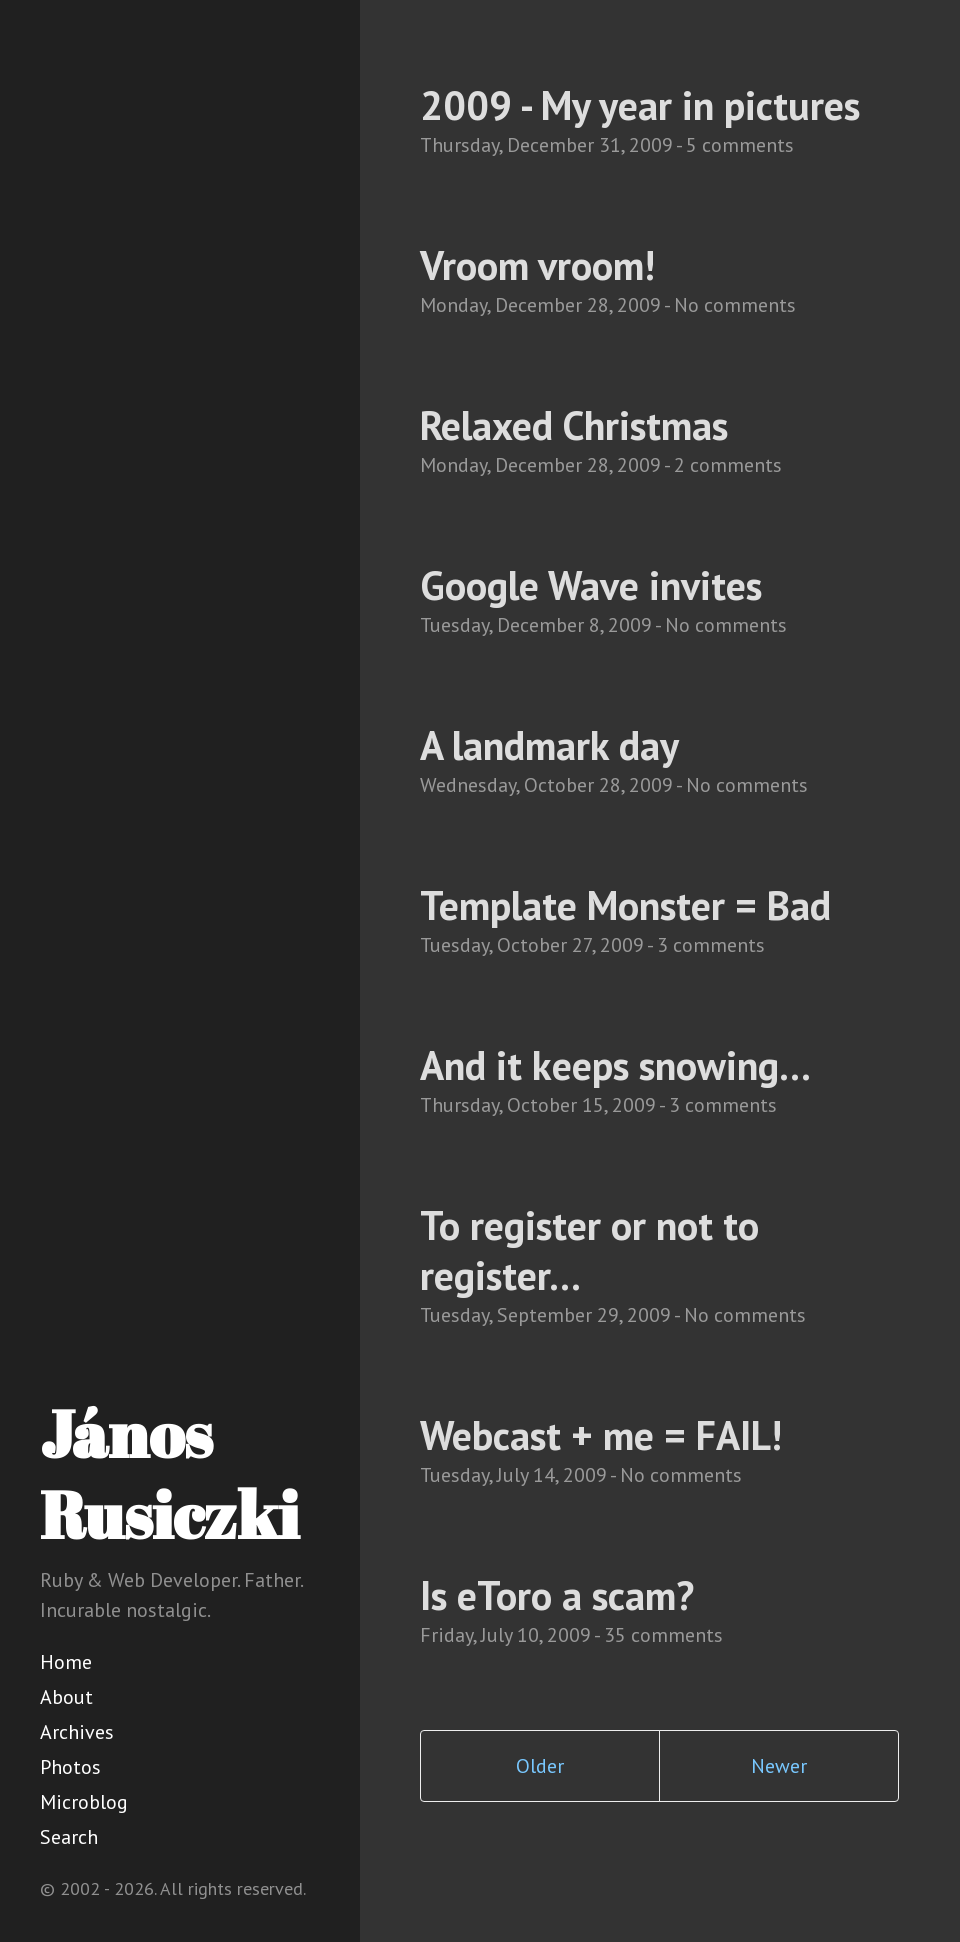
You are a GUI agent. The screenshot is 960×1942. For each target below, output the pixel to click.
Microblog (84, 1802)
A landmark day (549, 745)
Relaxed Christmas (574, 425)
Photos (70, 1767)
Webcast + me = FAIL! (601, 1435)
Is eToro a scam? (557, 1595)
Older (540, 1766)
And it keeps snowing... (615, 1065)
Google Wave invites (591, 585)
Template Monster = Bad (625, 905)
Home (66, 1662)
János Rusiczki (169, 1473)
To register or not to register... (589, 1250)
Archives (77, 1732)
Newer (779, 1766)
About (66, 1697)
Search (69, 1837)
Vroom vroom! (537, 265)
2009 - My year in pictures (640, 105)
